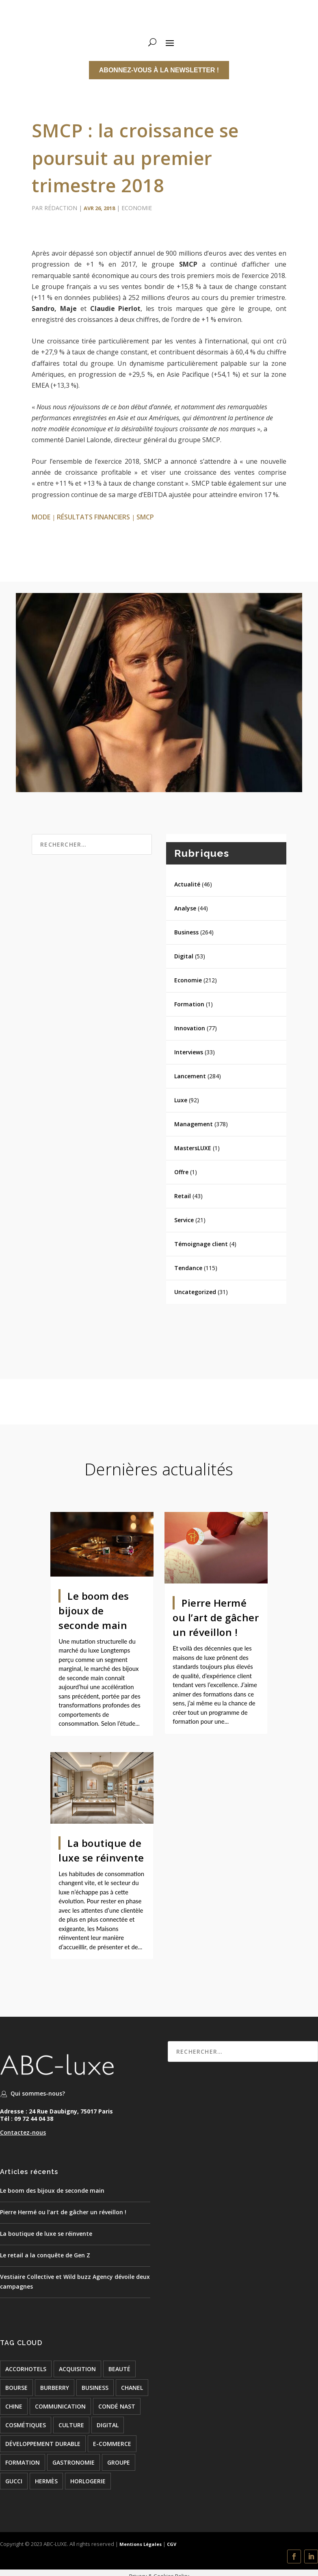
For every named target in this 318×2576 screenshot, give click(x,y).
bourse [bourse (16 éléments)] (16, 2387)
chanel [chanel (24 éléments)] (132, 2387)
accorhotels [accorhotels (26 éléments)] (25, 2369)
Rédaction (60, 208)
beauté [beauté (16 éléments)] (119, 2369)
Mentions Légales (140, 2544)
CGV (171, 2544)
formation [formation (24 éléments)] (22, 2462)
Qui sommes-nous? (38, 2093)
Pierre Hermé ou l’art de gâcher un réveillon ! (216, 1617)
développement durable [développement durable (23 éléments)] (42, 2444)
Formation (189, 1004)
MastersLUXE (192, 1148)
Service (184, 1220)
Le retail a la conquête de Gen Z (45, 2255)
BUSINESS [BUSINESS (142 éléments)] (95, 2387)
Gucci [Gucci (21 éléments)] (13, 2481)
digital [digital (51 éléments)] (108, 2425)
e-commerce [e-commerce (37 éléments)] (112, 2444)
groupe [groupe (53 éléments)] (118, 2462)
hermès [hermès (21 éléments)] (46, 2481)
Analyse (185, 908)
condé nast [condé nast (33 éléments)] (116, 2406)
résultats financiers (93, 517)
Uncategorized (195, 1292)
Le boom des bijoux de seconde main (93, 1610)
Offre (181, 1172)
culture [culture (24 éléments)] (71, 2425)
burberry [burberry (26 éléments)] (54, 2387)
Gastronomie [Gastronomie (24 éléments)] (73, 2462)
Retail (182, 1196)
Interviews (188, 1052)
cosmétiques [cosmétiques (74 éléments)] (25, 2425)
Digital (183, 956)
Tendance (188, 1268)
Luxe (180, 1100)
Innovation (189, 1028)
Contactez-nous (23, 2132)
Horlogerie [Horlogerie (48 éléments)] (88, 2481)
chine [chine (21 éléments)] (13, 2406)
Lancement (190, 1076)
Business (186, 932)
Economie (136, 208)
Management (193, 1124)
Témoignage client (201, 1244)
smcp (145, 517)
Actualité (187, 884)
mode (41, 517)
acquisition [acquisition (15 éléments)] (77, 2369)
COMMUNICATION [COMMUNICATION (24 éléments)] (60, 2406)
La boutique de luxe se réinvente (46, 2233)
